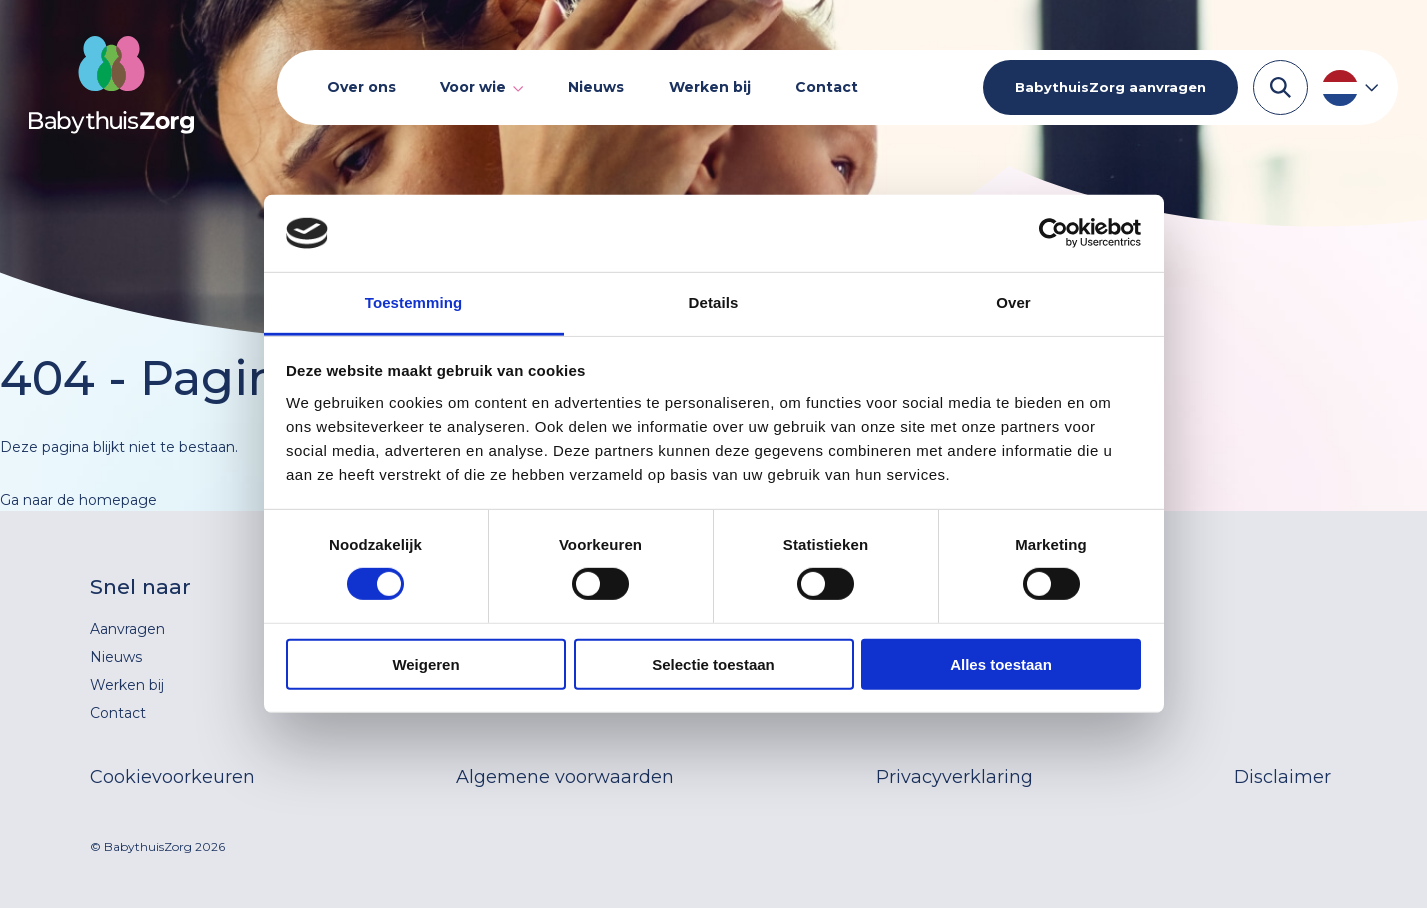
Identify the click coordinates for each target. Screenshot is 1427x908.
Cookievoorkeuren (172, 777)
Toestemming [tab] (414, 302)
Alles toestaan (1001, 663)
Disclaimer (1282, 777)
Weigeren (425, 663)
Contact (826, 87)
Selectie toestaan (713, 663)
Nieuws (596, 87)
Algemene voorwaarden (565, 777)
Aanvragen (127, 629)
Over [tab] (1013, 302)
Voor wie (473, 87)
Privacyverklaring (954, 777)
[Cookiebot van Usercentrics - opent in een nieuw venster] (1053, 233)
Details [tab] (714, 302)
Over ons (361, 87)
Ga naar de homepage (78, 500)
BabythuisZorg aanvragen (1110, 87)
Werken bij (710, 87)
